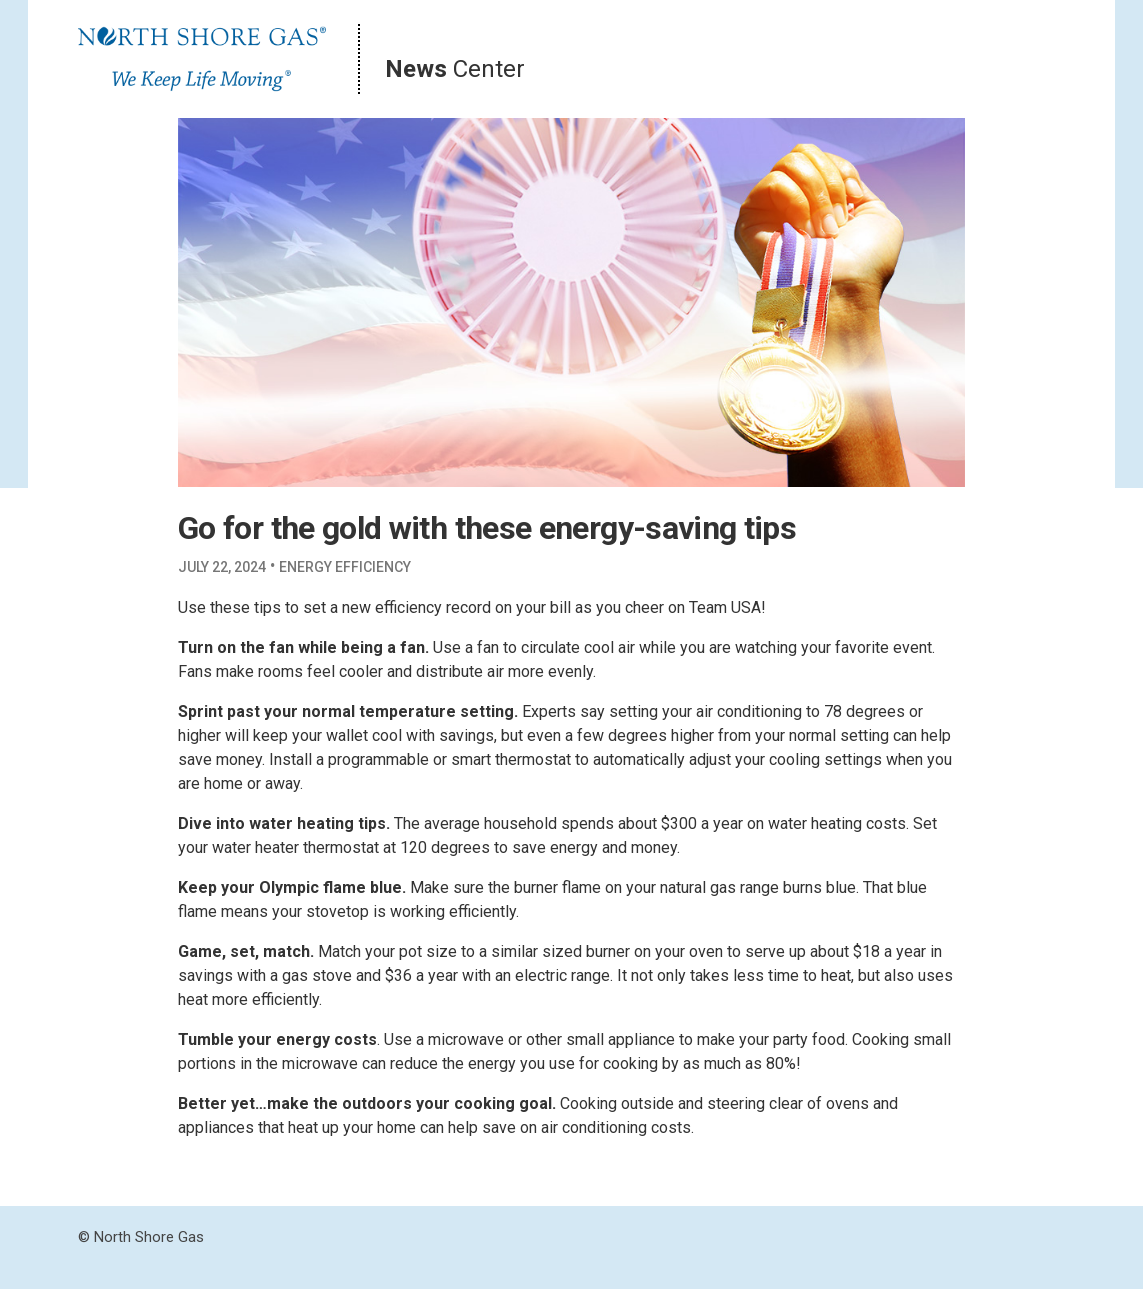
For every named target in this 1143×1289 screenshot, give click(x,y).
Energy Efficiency (345, 567)
